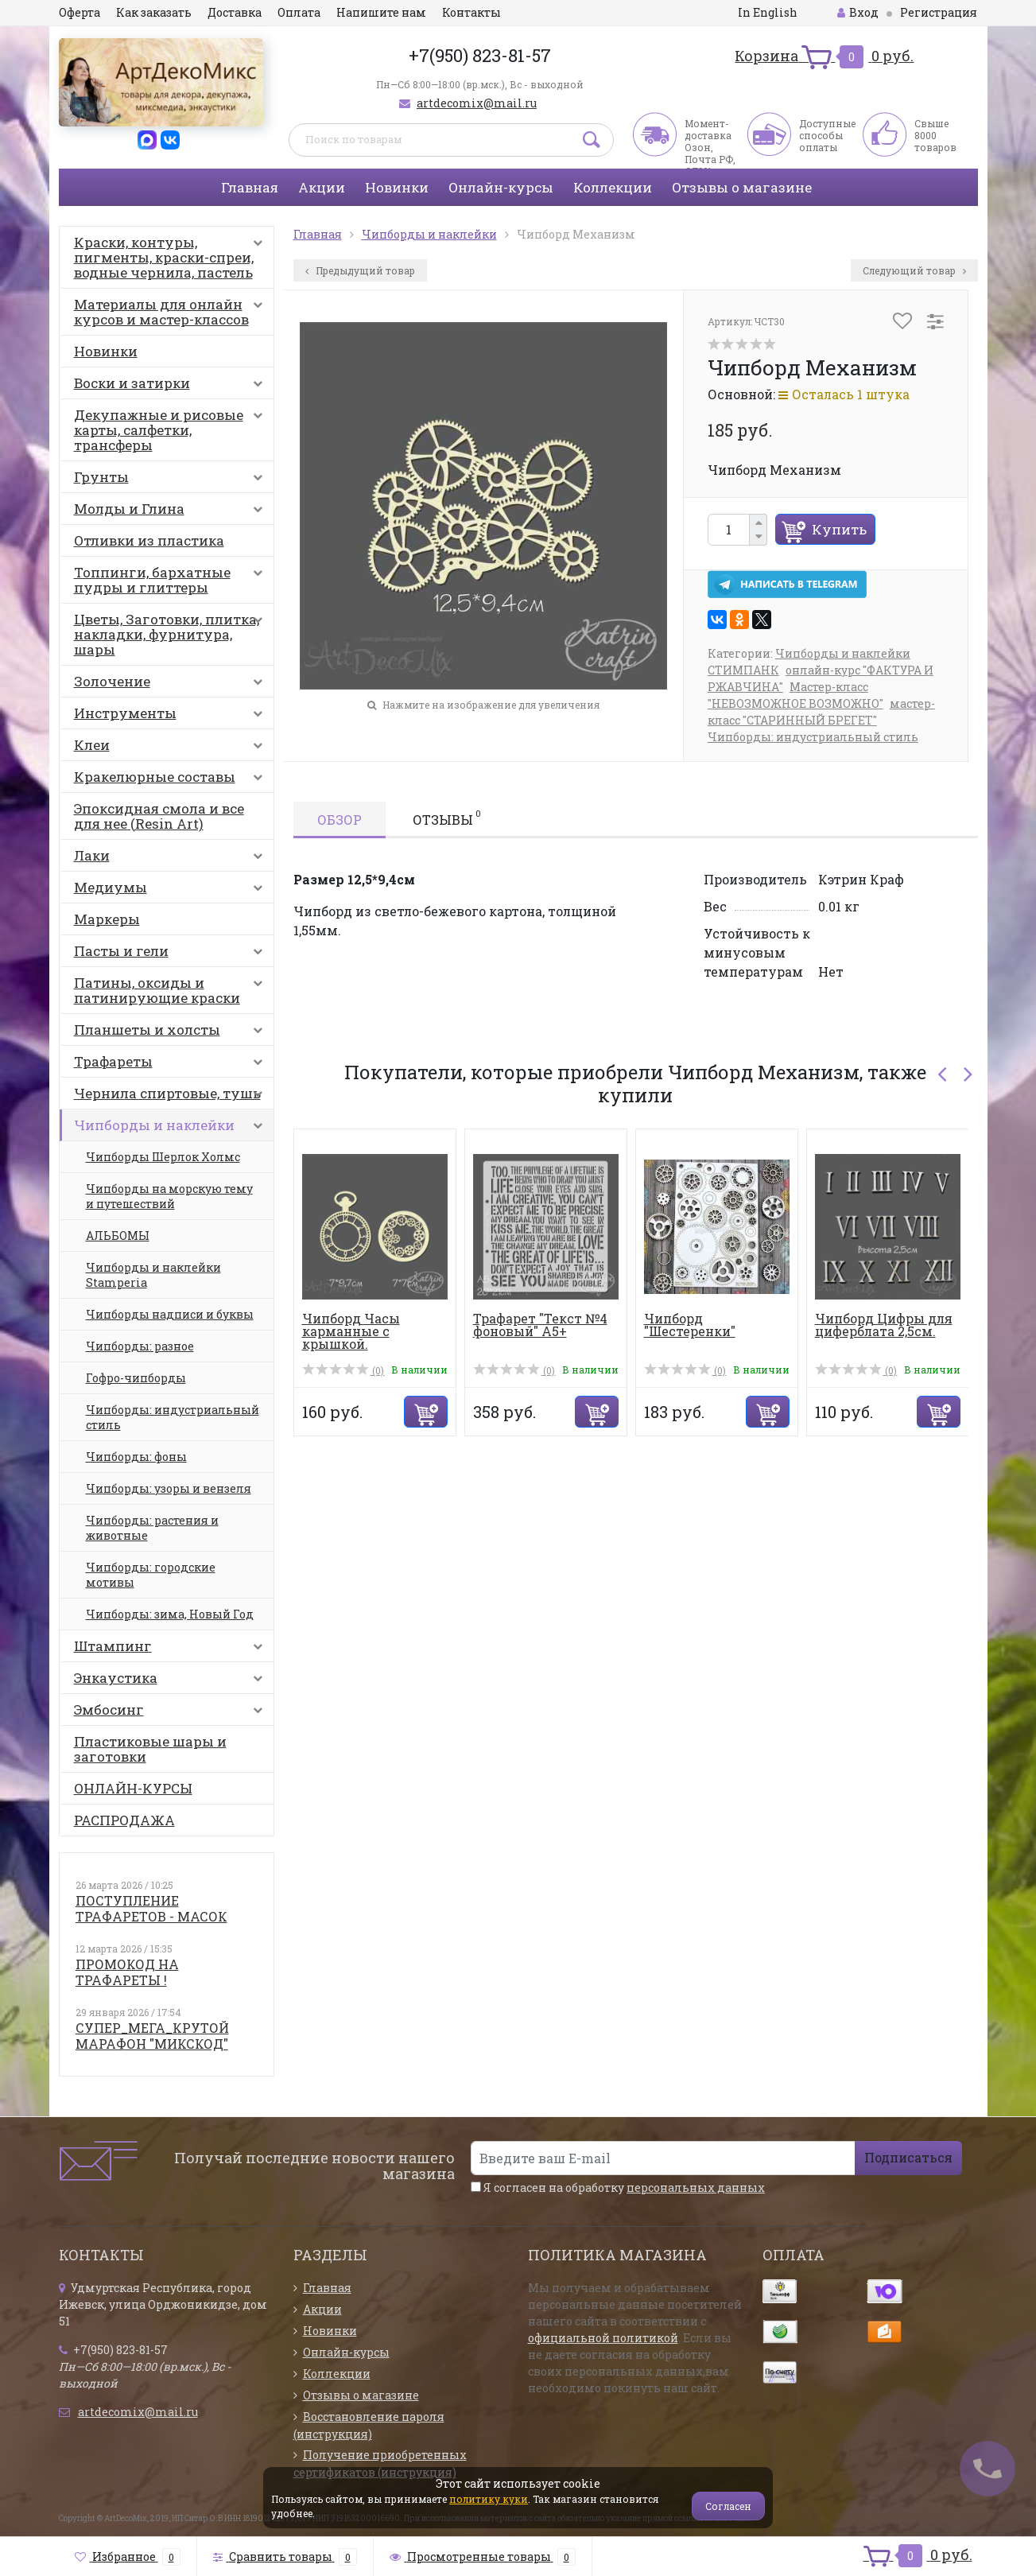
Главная (249, 187)
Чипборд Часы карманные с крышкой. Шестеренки (351, 1337)
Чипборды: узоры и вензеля (168, 1488)
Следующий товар (914, 270)
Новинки (397, 187)
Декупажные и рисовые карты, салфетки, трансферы (172, 430)
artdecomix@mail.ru (477, 103)
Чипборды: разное (140, 1346)
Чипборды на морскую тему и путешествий (169, 1196)
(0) (343, 1370)
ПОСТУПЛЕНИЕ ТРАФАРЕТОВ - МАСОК (151, 1908)
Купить (839, 529)
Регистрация (938, 12)
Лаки (172, 859)
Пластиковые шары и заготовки (150, 1749)
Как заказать (154, 12)
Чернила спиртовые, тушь (172, 1096)
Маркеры (107, 919)
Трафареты (172, 1065)
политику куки (488, 2498)
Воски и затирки (172, 386)
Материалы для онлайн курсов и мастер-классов (172, 311)
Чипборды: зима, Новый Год (170, 1614)
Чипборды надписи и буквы (170, 1314)
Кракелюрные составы (172, 780)
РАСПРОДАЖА (124, 1820)
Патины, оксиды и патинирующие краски (172, 990)
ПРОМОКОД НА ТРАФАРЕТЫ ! (127, 1972)
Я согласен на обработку (618, 2187)
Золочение (172, 684)
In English (767, 12)
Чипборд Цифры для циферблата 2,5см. (884, 1324)
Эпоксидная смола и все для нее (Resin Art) (159, 816)
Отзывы (447, 817)
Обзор (339, 819)
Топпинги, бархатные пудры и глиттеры (172, 579)
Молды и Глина (172, 512)
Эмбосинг (172, 1713)
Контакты (471, 12)
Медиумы (172, 890)
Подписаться (908, 2157)
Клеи (172, 748)
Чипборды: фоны (136, 1456)
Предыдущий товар (360, 270)
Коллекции (612, 187)
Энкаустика (172, 1681)
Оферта (79, 12)
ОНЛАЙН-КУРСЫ (133, 1788)
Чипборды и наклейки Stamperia (153, 1275)
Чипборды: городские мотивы (150, 1575)
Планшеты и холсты (172, 1033)
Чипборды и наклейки (172, 1128)
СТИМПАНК (743, 670)
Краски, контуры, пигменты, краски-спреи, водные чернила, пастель (172, 257)
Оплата (298, 12)
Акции (321, 187)
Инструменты (172, 716)
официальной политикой (603, 2337)
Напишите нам (381, 12)
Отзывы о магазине (742, 187)
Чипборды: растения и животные (152, 1528)
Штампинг (172, 1649)
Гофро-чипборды (136, 1377)
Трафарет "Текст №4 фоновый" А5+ (540, 1324)
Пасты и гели (172, 954)
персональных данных (696, 2187)
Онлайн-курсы (500, 187)
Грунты (172, 480)
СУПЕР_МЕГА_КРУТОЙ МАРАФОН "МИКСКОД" (152, 2035)
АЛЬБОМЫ (117, 1235)
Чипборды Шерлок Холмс (163, 1156)
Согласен (728, 2506)
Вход (858, 12)
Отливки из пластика (149, 540)
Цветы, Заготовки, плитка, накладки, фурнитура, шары (172, 634)
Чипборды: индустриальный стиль (172, 1417)
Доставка (235, 12)
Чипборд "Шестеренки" (689, 1324)
